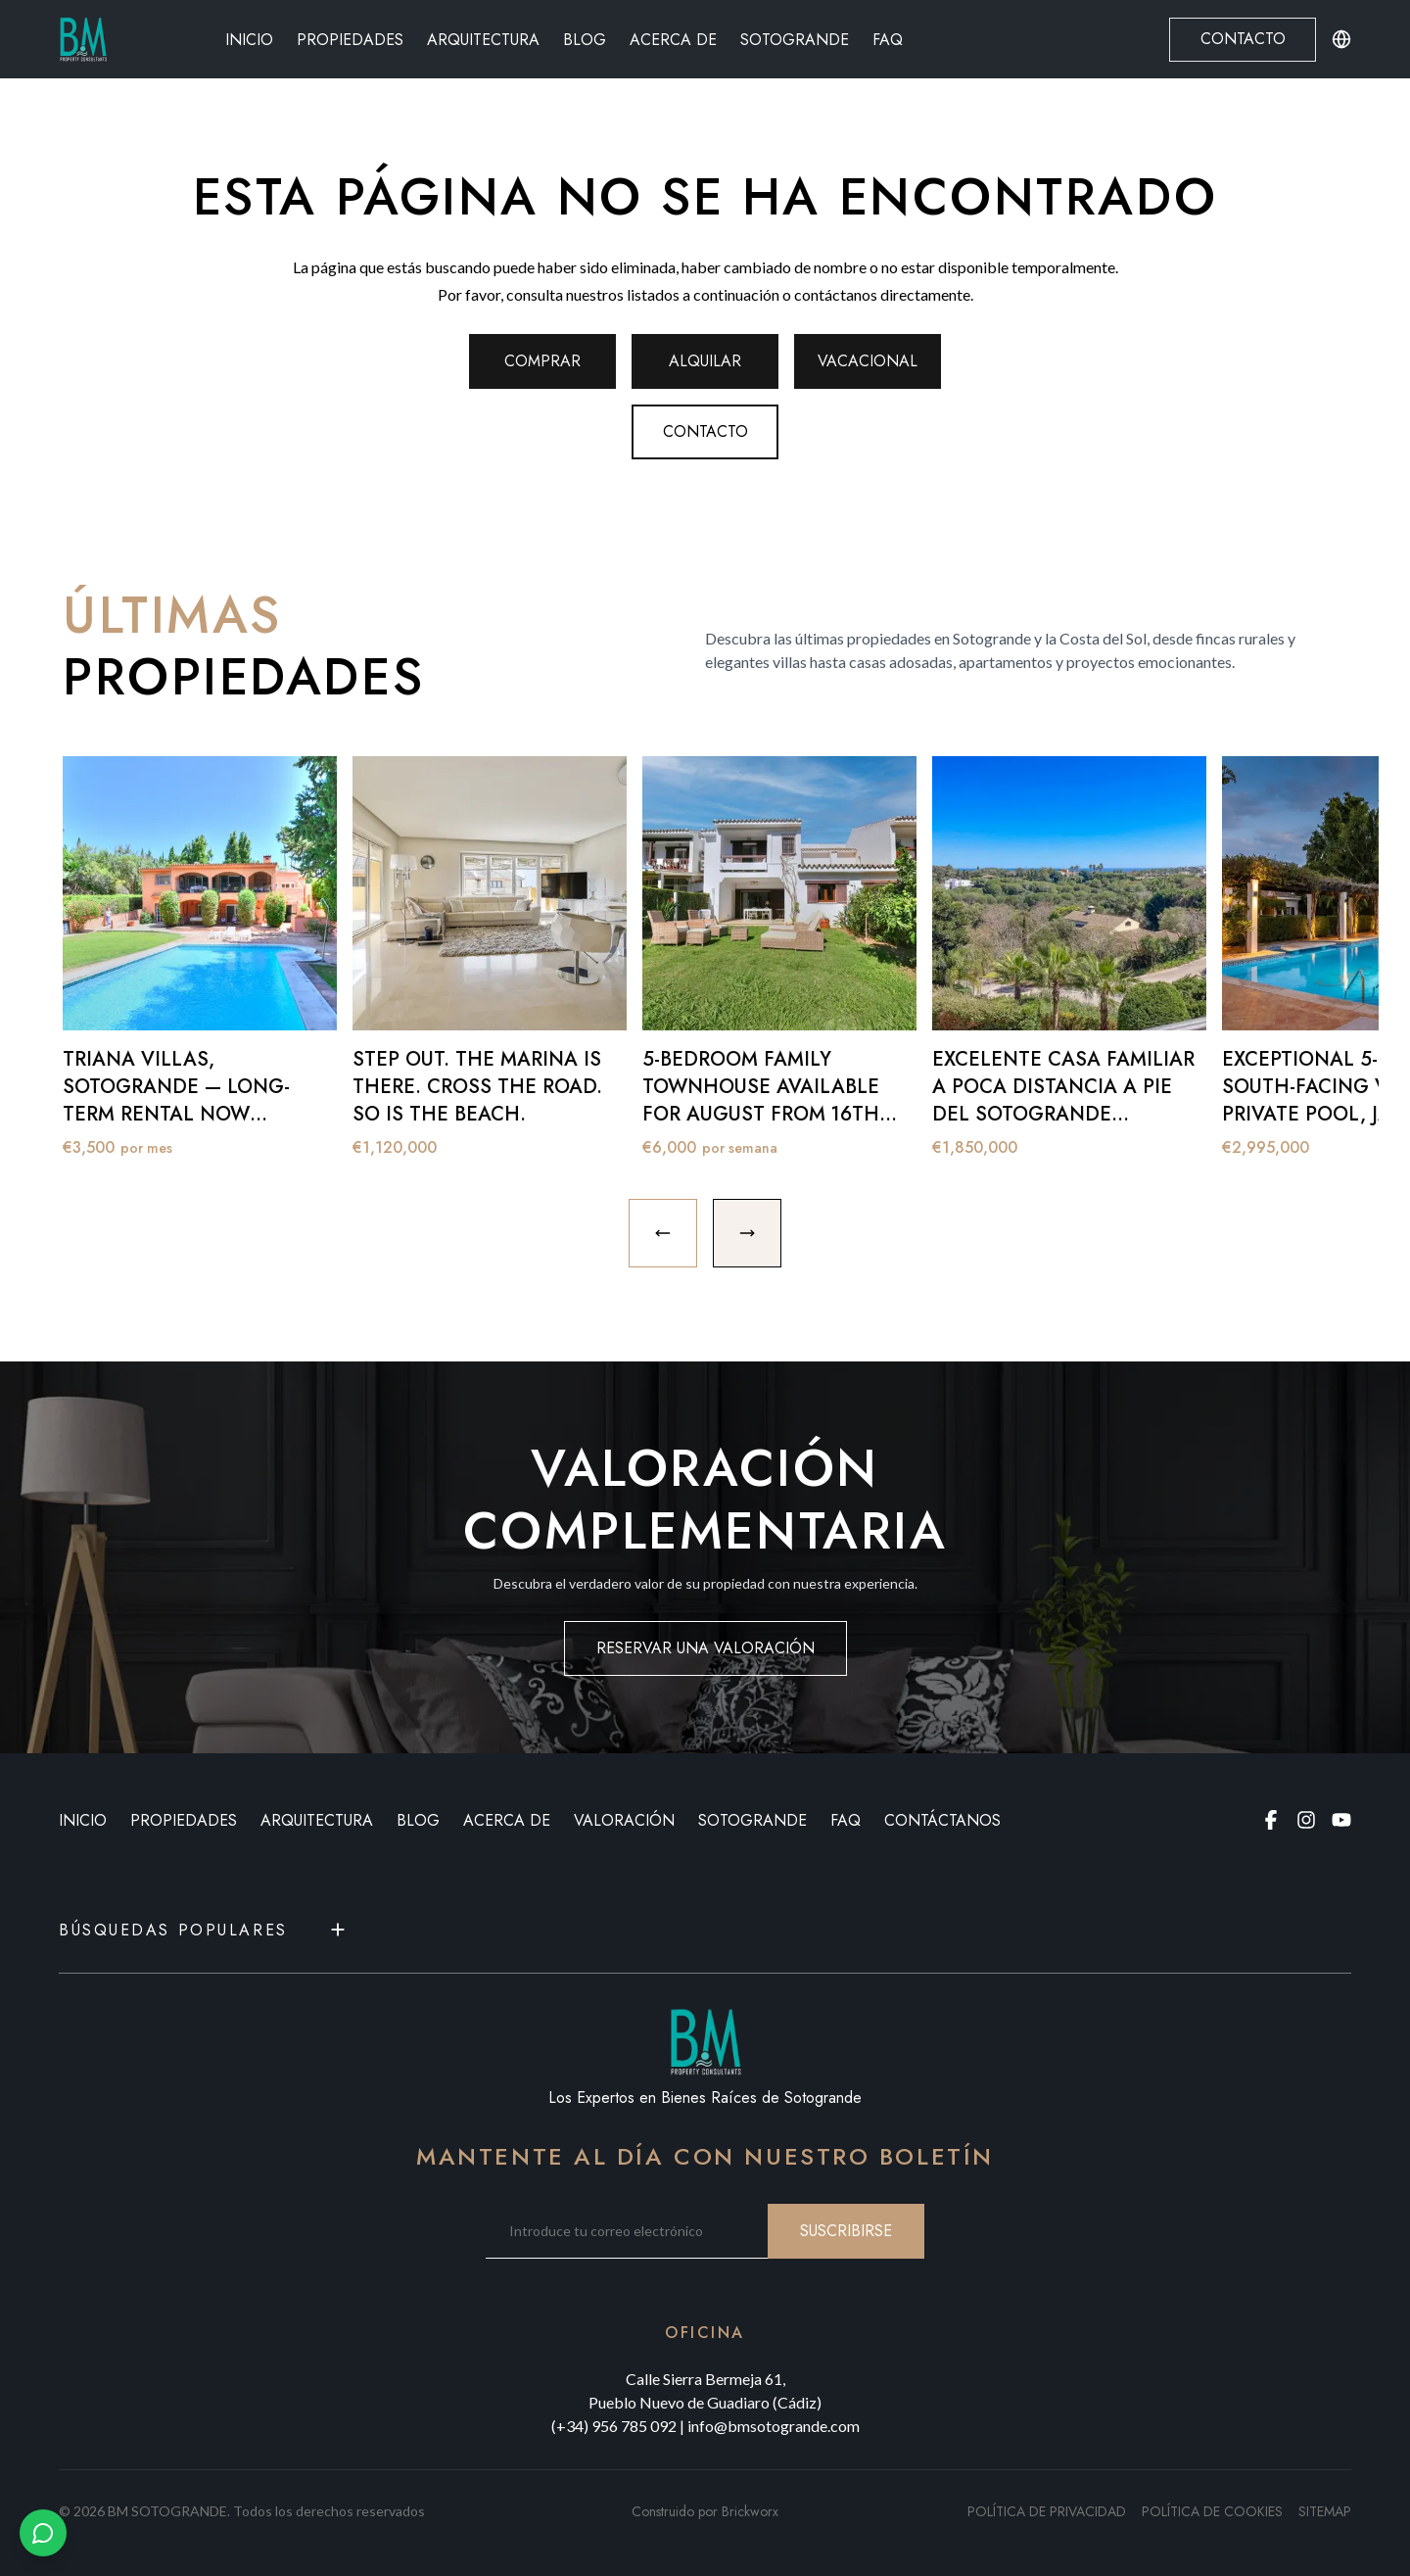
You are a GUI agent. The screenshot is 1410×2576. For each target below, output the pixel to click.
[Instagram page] (1306, 1820)
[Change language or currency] (1341, 39)
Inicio (249, 39)
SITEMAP (1324, 2511)
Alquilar (705, 361)
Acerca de (673, 39)
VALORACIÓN (624, 1820)
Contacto (1243, 38)
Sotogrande (794, 39)
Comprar (542, 361)
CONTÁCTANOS (942, 1820)
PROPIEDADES (183, 1820)
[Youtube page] (1341, 1820)
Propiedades (350, 39)
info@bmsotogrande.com (773, 2425)
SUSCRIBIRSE (846, 2230)
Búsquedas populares (204, 1930)
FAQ (887, 39)
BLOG (418, 1820)
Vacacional (867, 361)
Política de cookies (1212, 2511)
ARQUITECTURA (316, 1820)
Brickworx (750, 2511)
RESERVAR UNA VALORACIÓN (705, 1648)
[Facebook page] (1271, 1820)
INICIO (83, 1820)
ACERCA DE (506, 1820)
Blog (584, 39)
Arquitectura (483, 39)
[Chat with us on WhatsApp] (43, 2532)
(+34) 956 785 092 (614, 2425)
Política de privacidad (1046, 2511)
